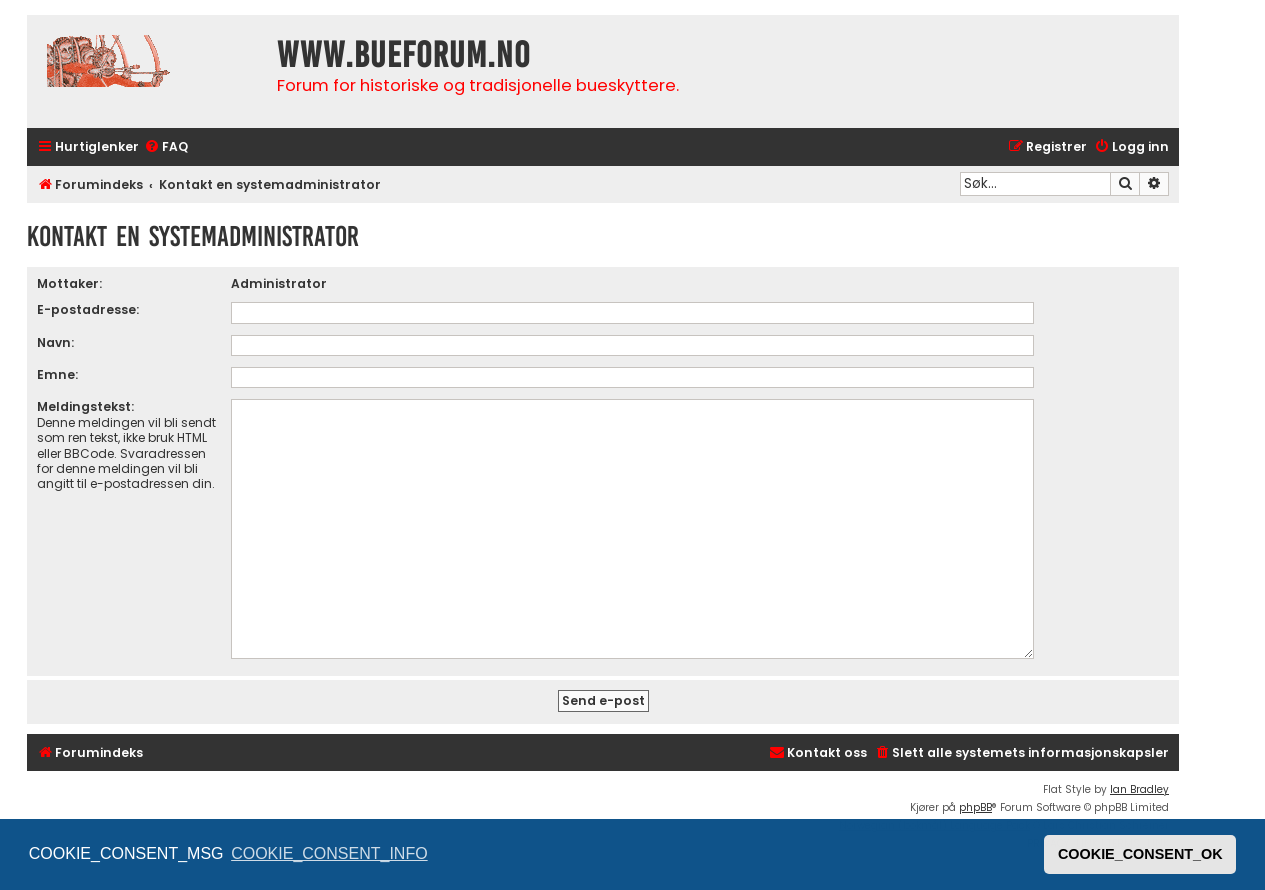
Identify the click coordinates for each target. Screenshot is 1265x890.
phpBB (975, 807)
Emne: (57, 374)
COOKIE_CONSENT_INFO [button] (329, 853)
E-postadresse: (88, 309)
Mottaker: (69, 283)
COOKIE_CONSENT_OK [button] (1140, 854)
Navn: (55, 342)
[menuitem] (166, 147)
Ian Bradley (1139, 789)
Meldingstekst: (85, 406)
